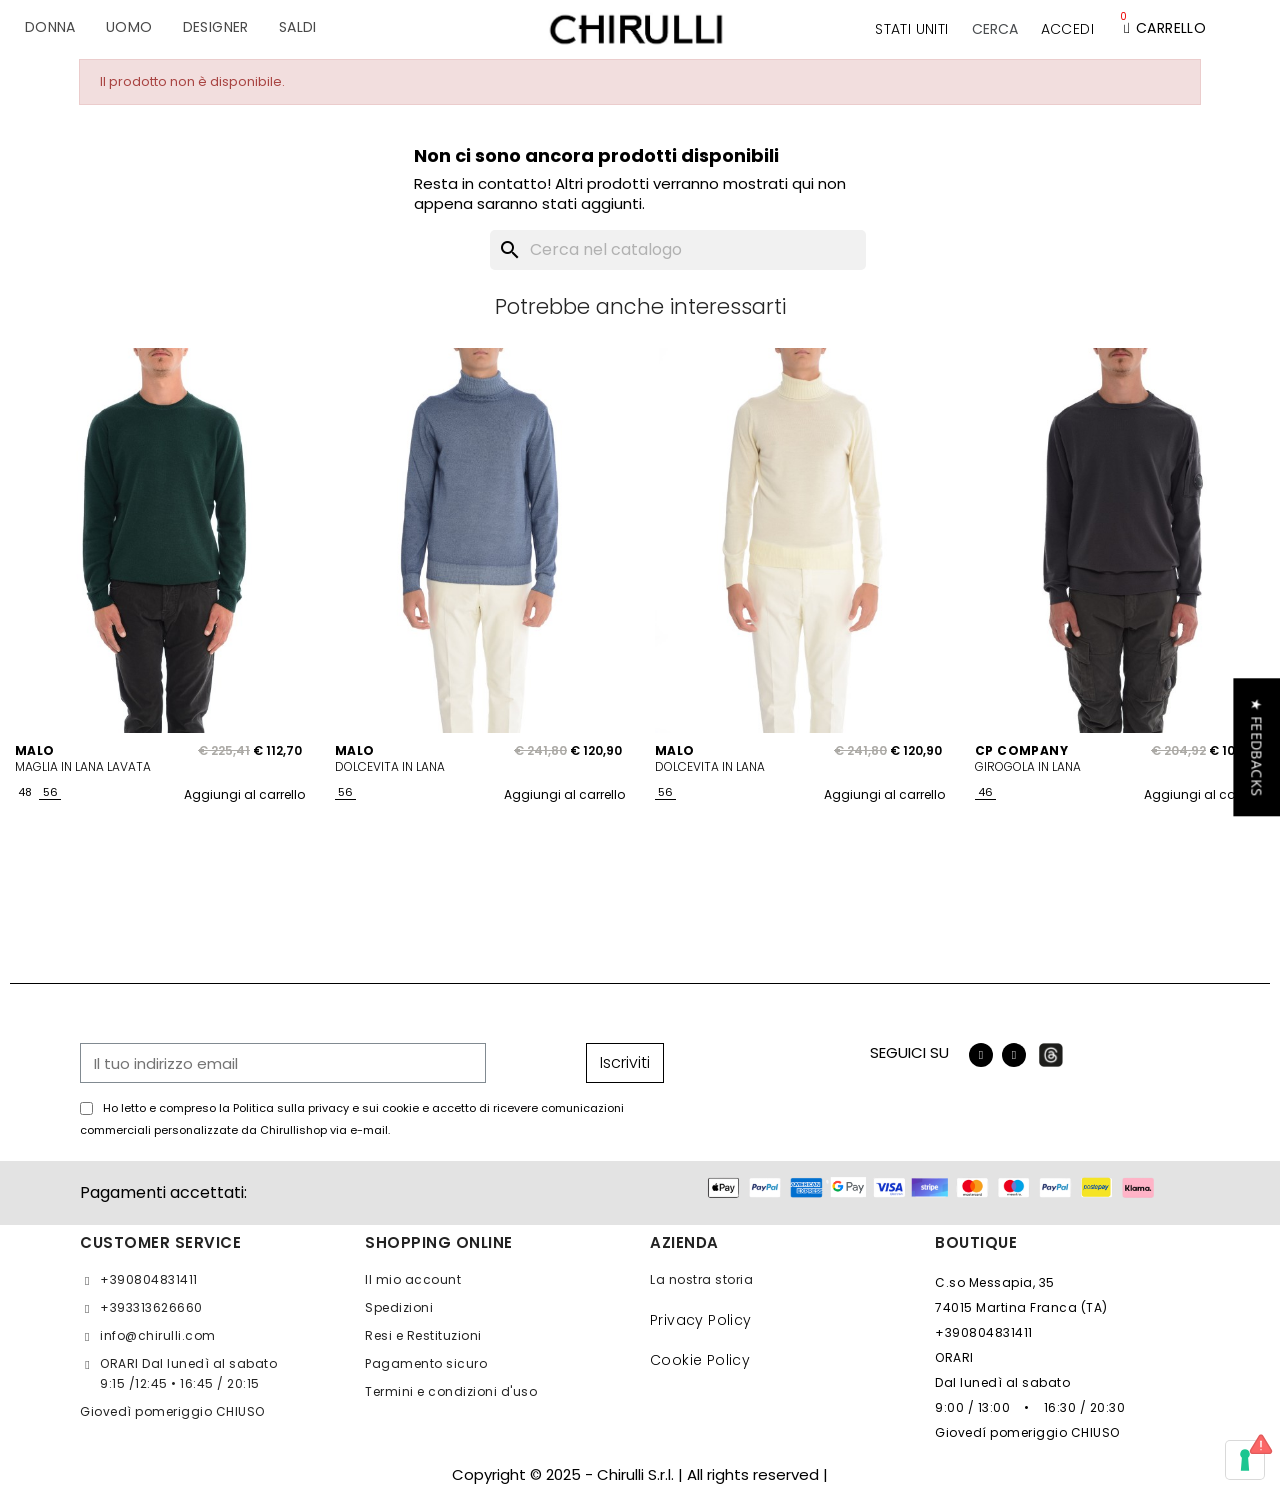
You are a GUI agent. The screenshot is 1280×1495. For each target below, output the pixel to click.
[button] (995, 29)
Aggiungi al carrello (244, 794)
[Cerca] (678, 250)
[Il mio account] (1067, 29)
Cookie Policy (700, 1360)
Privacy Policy (701, 1320)
